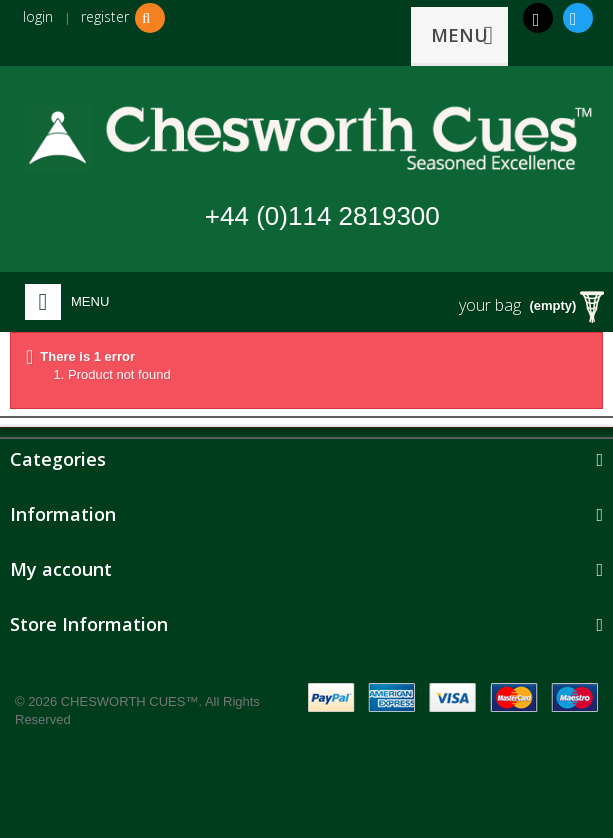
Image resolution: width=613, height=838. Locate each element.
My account (61, 569)
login (38, 16)
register (105, 16)
